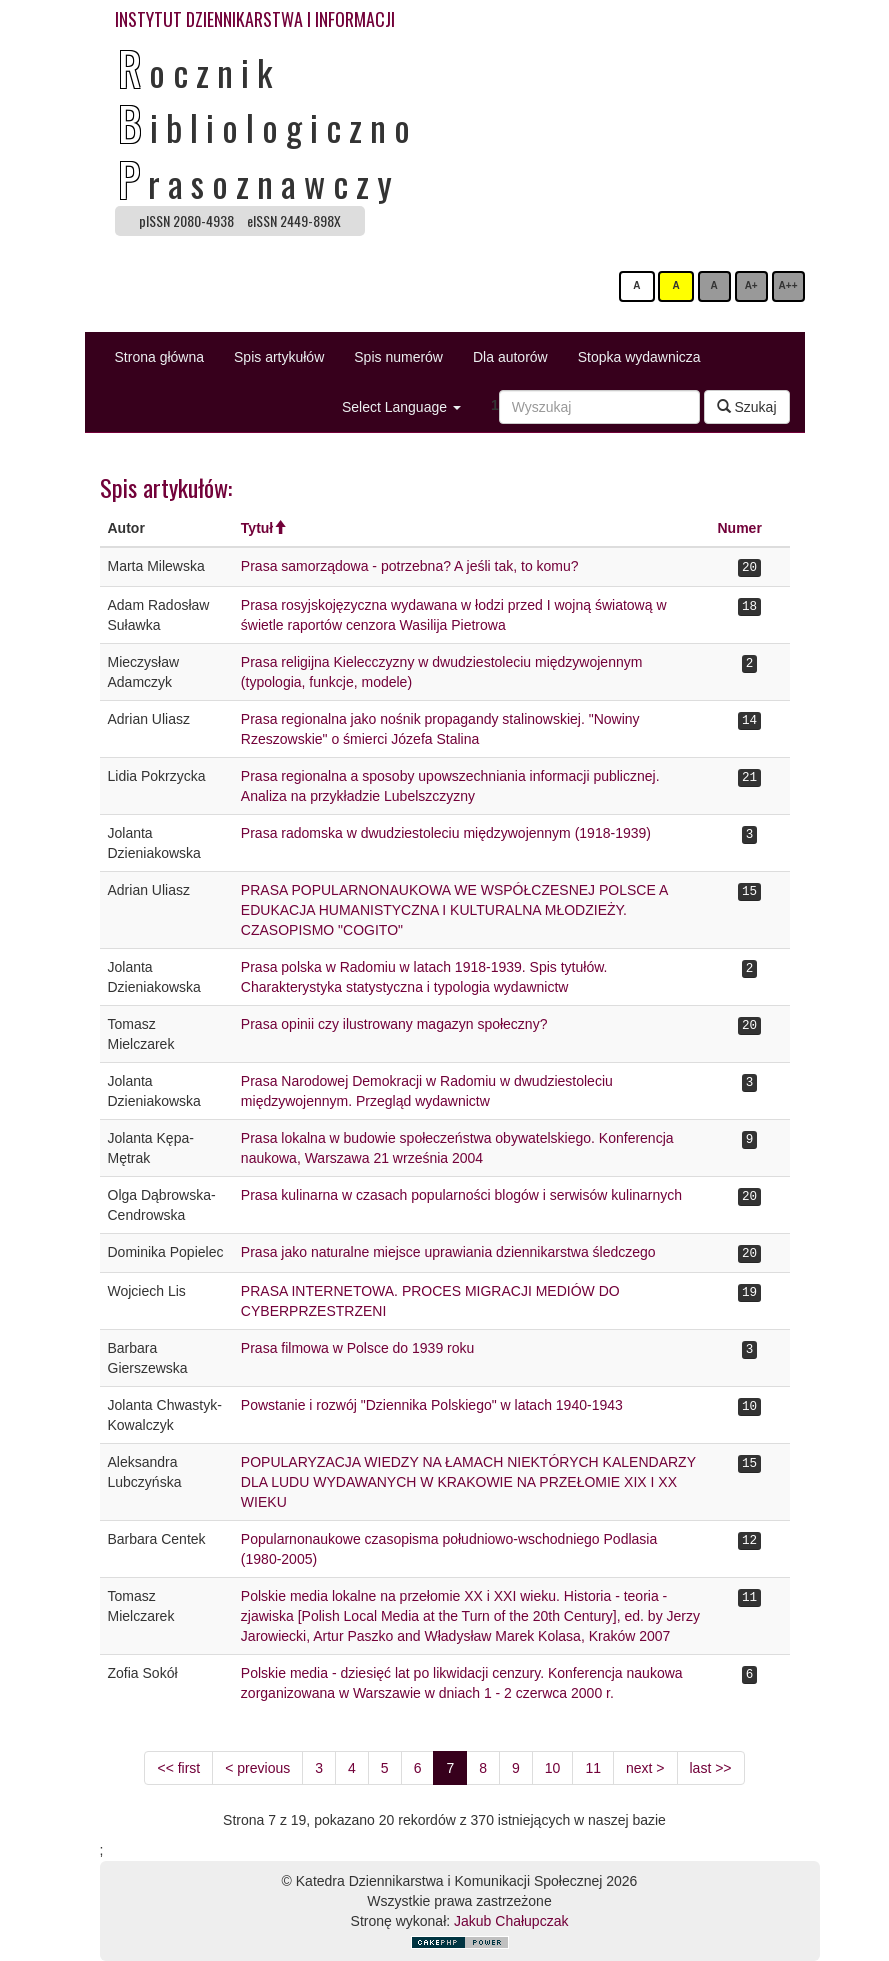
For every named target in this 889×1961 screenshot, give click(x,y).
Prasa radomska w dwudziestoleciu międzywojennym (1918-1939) (446, 833)
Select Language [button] (401, 407)
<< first (178, 1768)
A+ (751, 285)
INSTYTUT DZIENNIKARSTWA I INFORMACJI (255, 19)
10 (553, 1768)
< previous (257, 1768)
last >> (711, 1768)
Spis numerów (398, 357)
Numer (739, 528)
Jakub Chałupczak (511, 1921)
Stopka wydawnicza (639, 357)
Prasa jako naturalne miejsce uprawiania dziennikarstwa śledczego (448, 1252)
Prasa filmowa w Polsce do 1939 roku (357, 1348)
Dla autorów (510, 357)
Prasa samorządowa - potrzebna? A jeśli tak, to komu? (410, 566)
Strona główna (160, 357)
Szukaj (747, 407)
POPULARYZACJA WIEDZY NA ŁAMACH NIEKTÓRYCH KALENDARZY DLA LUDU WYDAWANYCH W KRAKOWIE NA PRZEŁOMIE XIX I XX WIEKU (468, 1482)
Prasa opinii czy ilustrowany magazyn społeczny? (394, 1024)
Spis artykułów (279, 357)
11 (593, 1768)
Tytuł (257, 528)
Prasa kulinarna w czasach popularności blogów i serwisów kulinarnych (461, 1195)
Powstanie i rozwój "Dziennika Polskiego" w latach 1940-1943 (432, 1405)
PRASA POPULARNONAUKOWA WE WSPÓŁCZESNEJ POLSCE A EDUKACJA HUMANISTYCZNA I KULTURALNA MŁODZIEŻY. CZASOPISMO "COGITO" (454, 910)
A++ (788, 285)
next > (645, 1768)
